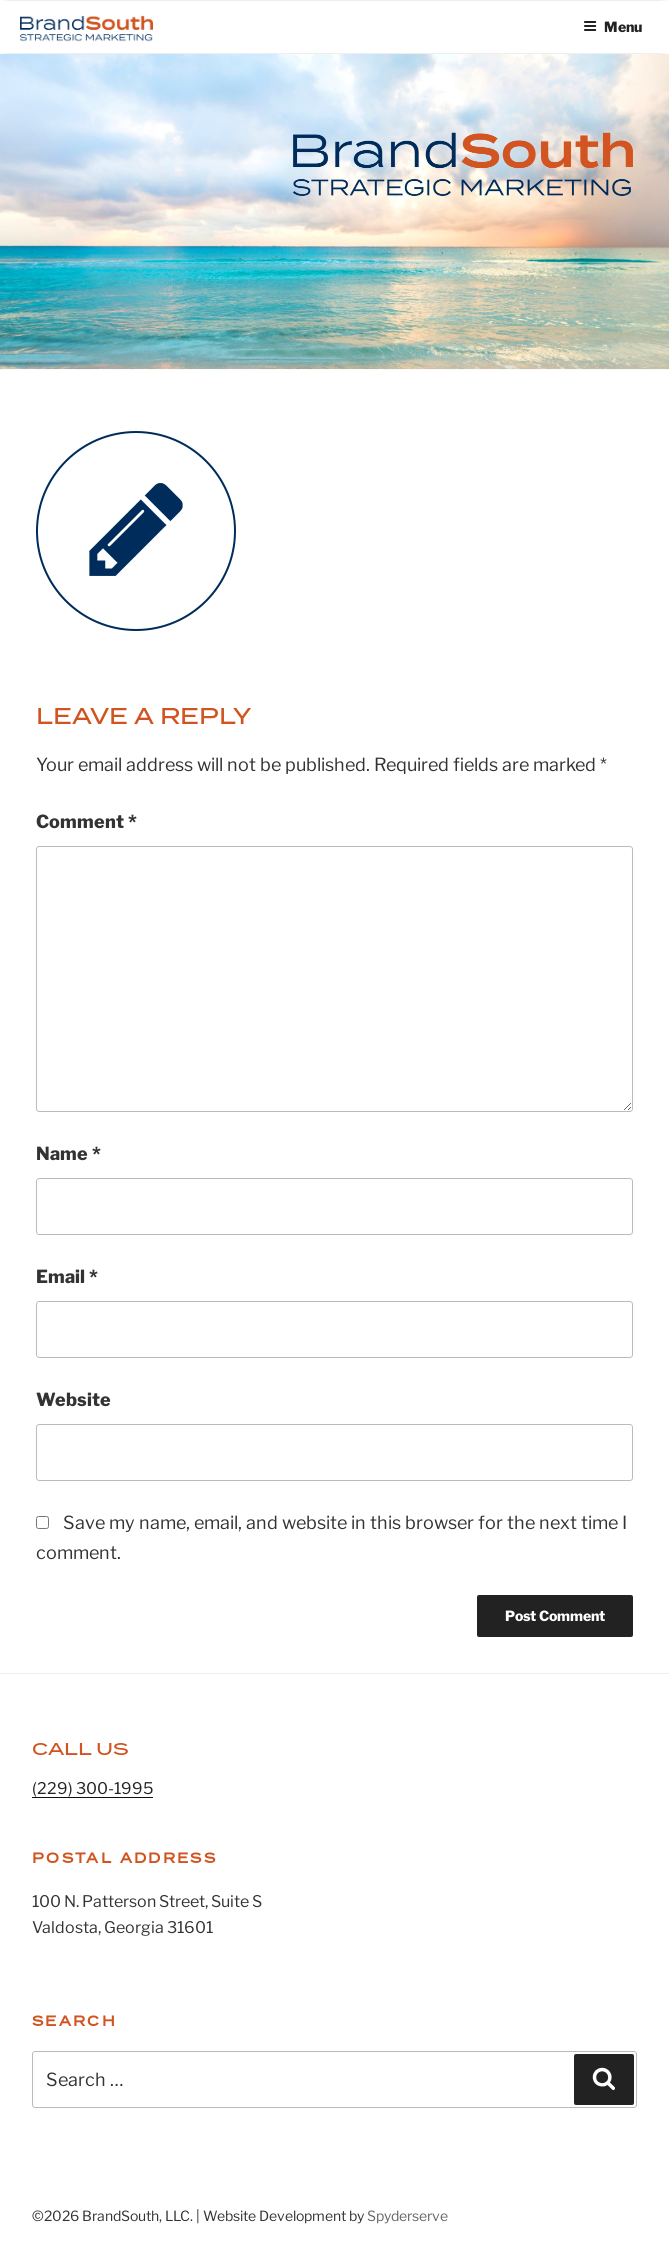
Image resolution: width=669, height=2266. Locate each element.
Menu (612, 26)
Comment (86, 821)
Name (68, 1153)
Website (73, 1399)
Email (67, 1276)
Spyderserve (407, 2215)
